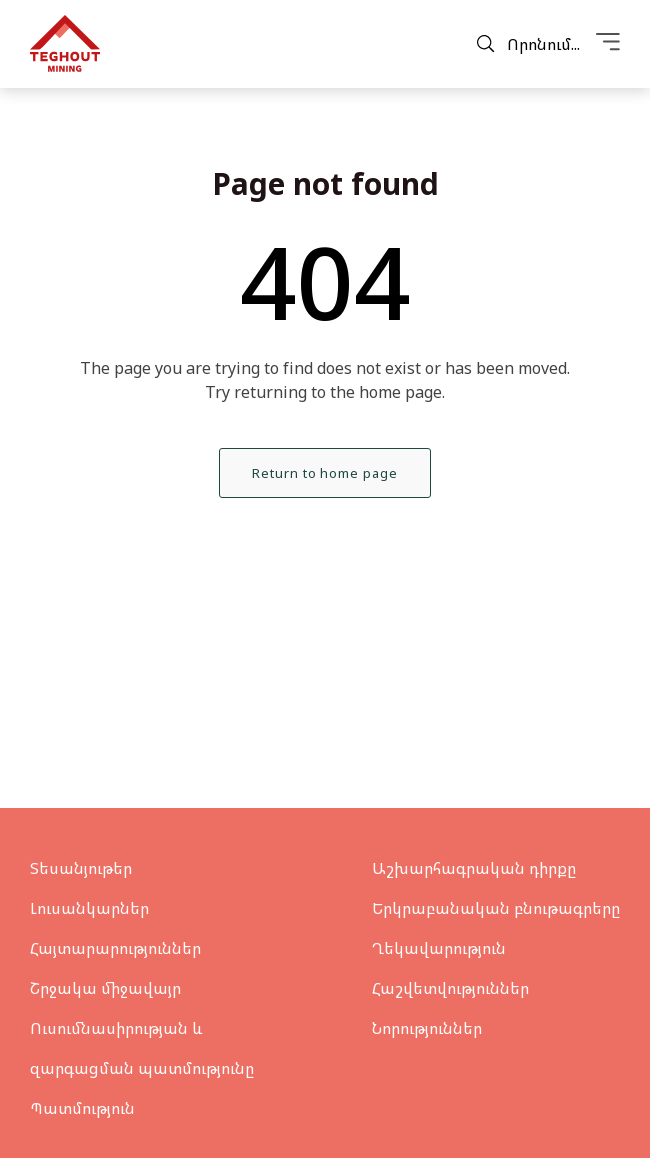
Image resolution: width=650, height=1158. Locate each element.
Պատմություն (82, 1108)
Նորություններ (427, 1028)
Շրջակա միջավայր (105, 988)
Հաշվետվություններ (450, 988)
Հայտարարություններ (115, 948)
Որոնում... (528, 44)
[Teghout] (65, 44)
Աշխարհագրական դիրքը (474, 868)
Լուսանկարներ (89, 908)
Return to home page (324, 473)
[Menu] (608, 44)
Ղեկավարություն (439, 948)
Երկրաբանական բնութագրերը (496, 908)
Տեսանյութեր (81, 868)
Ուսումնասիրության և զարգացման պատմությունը (142, 1048)
